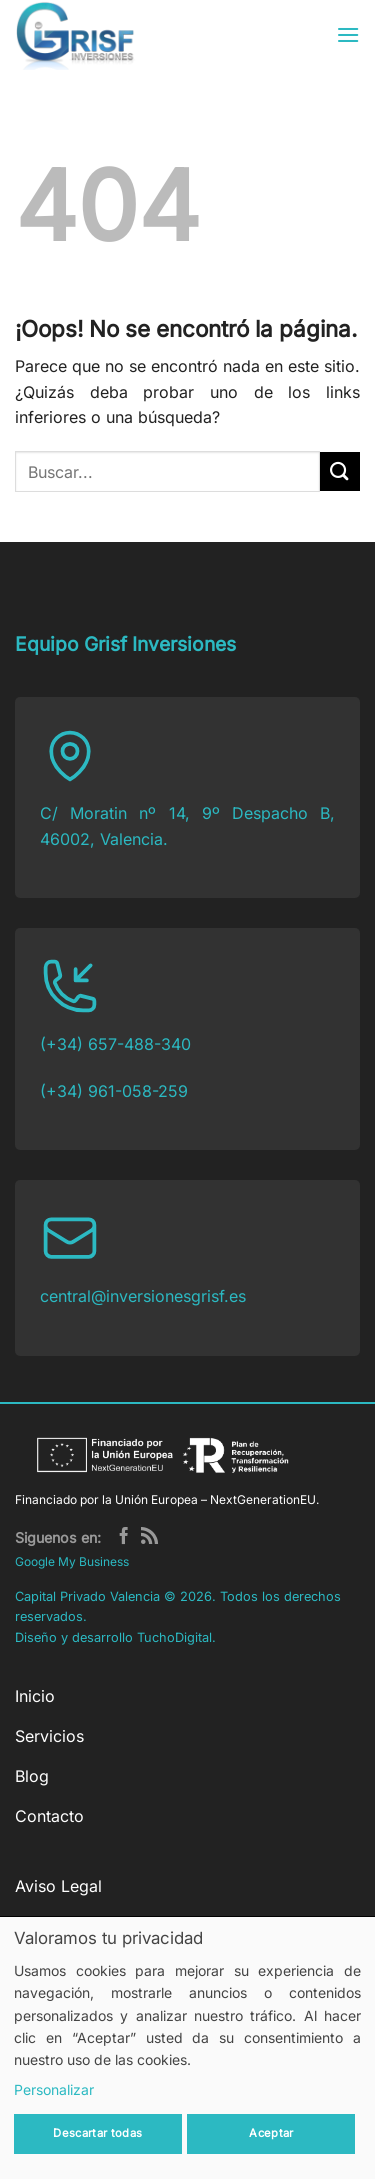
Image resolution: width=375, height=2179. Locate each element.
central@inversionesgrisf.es (143, 1296)
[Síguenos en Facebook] (123, 1537)
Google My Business (72, 1561)
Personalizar (54, 2089)
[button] (348, 34)
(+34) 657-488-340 (115, 1044)
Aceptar (271, 2133)
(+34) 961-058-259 (114, 1091)
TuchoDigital (174, 1637)
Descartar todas (97, 2133)
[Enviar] (340, 471)
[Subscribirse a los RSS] (149, 1537)
